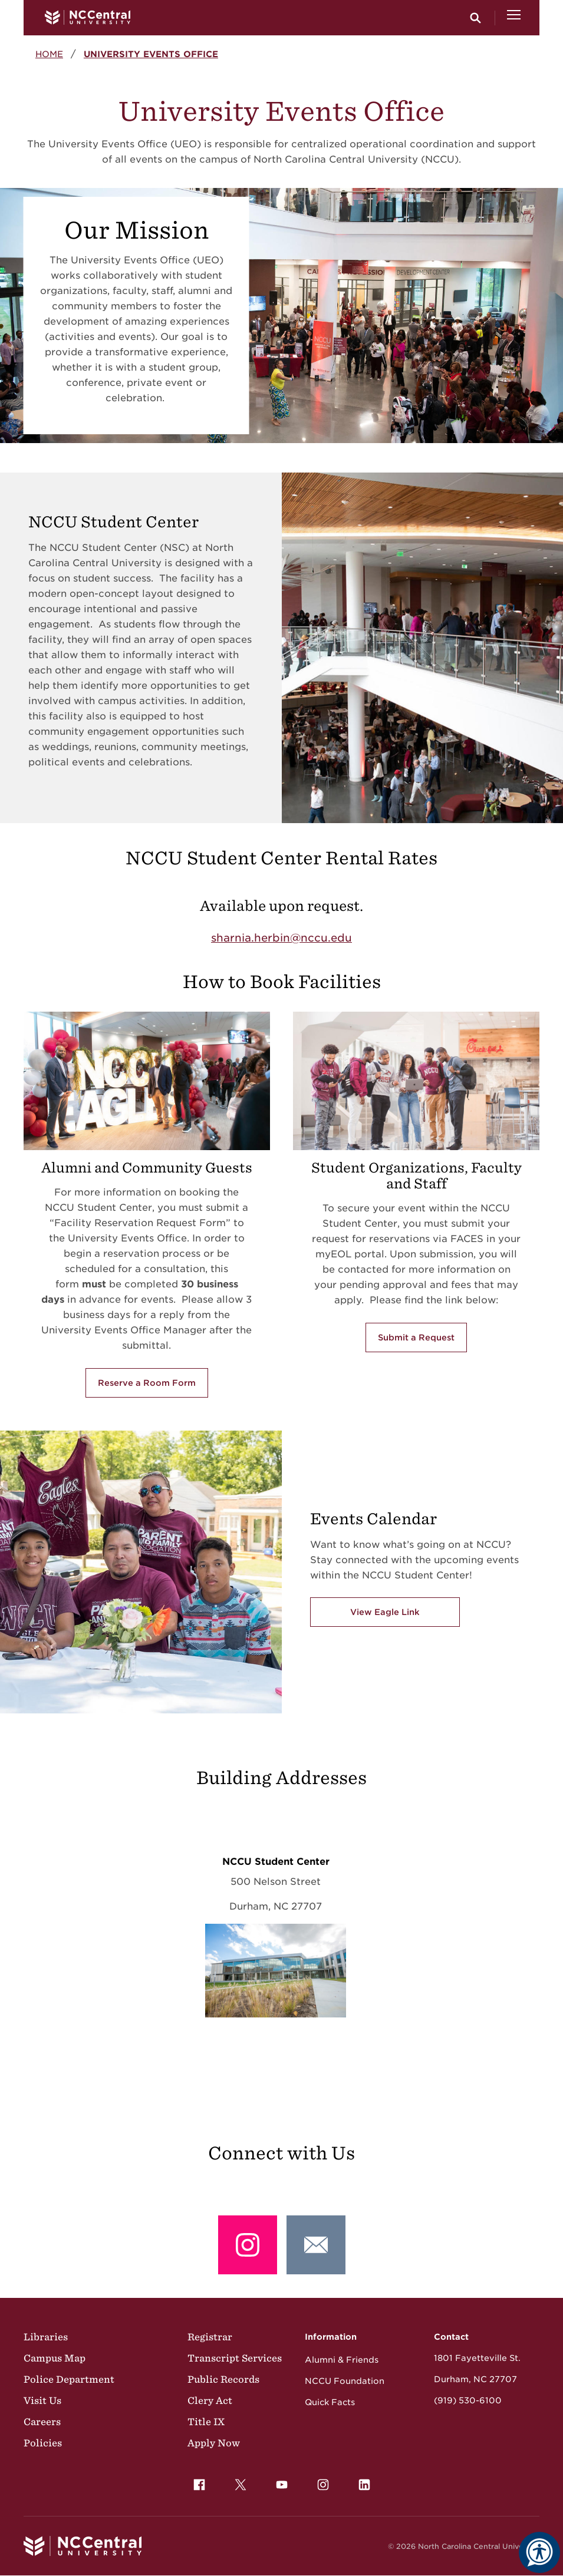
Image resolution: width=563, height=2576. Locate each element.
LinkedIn (361, 2482)
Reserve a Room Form (147, 1383)
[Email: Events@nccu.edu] (316, 2244)
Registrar (209, 2336)
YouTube (279, 2482)
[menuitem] (199, 2484)
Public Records (223, 2379)
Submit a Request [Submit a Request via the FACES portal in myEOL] (416, 1337)
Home (49, 54)
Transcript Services (234, 2358)
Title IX (206, 2421)
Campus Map (54, 2358)
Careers (42, 2421)
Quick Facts (330, 2402)
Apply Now (213, 2443)
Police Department (69, 2379)
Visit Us (42, 2400)
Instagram (320, 2482)
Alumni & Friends (341, 2359)
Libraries (46, 2336)
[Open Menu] (513, 17)
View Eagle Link (385, 1612)
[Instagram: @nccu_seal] (247, 2244)
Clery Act (209, 2400)
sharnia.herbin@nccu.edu (281, 938)
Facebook (196, 2482)
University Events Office (151, 54)
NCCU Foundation (344, 2381)
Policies (43, 2443)
